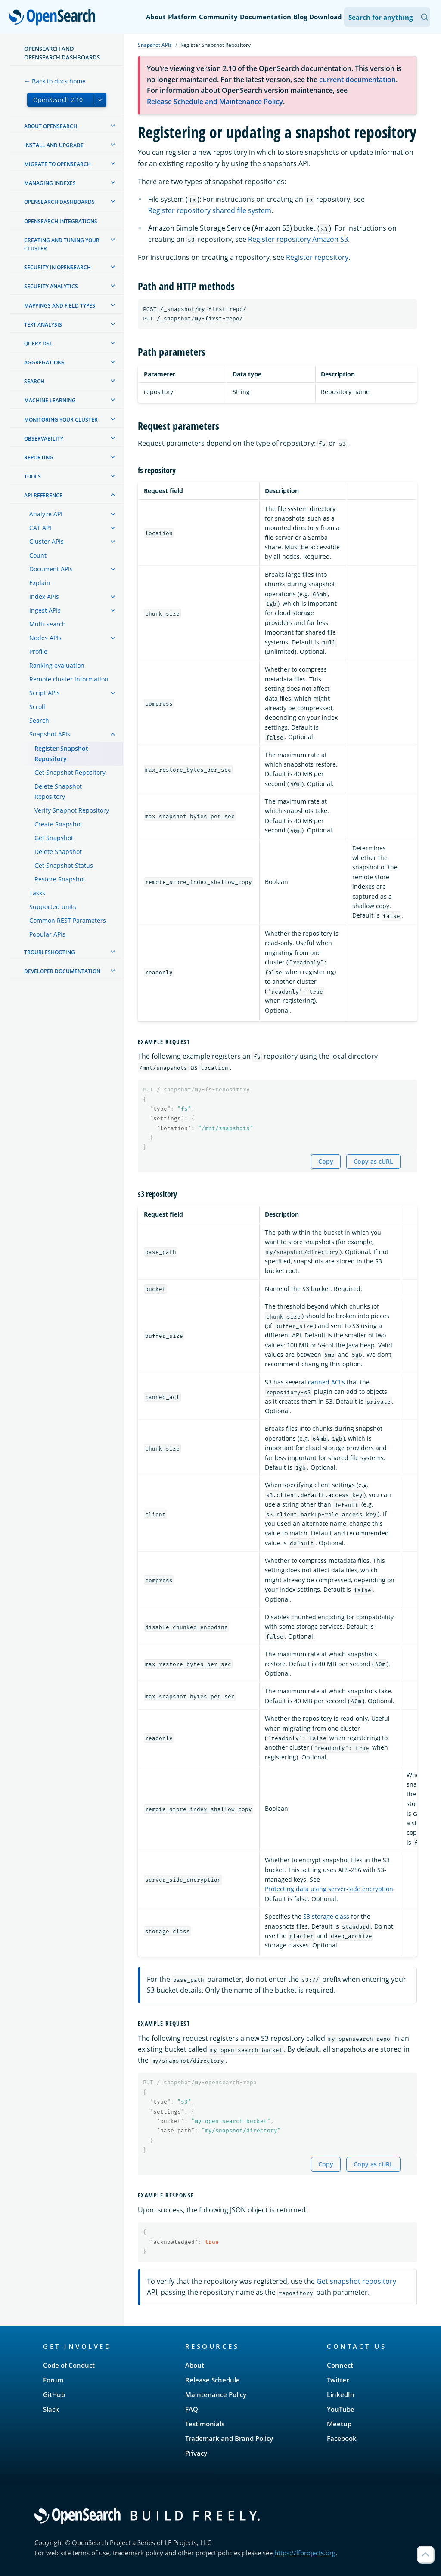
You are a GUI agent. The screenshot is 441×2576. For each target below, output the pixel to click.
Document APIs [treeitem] (51, 569)
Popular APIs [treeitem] (47, 934)
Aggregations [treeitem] (44, 362)
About (156, 16)
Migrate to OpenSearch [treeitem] (57, 164)
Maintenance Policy (215, 2394)
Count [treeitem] (38, 555)
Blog (300, 16)
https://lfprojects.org (304, 2552)
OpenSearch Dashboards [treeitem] (59, 202)
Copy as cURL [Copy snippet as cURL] (373, 1161)
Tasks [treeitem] (37, 893)
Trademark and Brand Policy (229, 2438)
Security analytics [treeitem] (51, 286)
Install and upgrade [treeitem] (54, 145)
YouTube (340, 2409)
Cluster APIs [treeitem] (46, 541)
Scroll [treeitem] (37, 707)
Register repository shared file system (209, 210)
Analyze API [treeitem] (45, 514)
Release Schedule (212, 2380)
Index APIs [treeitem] (44, 596)
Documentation (265, 16)
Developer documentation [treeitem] (62, 971)
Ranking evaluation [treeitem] (56, 665)
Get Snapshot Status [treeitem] (63, 865)
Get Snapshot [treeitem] (53, 838)
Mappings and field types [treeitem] (59, 305)
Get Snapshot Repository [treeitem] (70, 772)
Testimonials (204, 2423)
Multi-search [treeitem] (47, 624)
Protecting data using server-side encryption (329, 1889)
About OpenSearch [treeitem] (50, 126)
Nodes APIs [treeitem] (45, 638)
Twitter (338, 2380)
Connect (340, 2365)
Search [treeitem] (34, 381)
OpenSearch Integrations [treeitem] (60, 221)
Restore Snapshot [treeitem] (59, 879)
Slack (51, 2409)
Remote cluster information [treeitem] (69, 679)
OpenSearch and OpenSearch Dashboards (62, 53)
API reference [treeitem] (43, 495)
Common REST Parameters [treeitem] (67, 920)
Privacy (196, 2453)
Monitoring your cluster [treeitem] (61, 419)
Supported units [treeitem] (52, 907)
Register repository (317, 257)
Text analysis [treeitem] (43, 324)
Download (325, 16)
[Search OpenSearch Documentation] (387, 17)
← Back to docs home (55, 81)
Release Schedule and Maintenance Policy (215, 101)
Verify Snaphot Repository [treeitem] (71, 810)
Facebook (342, 2438)
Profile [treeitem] (38, 651)
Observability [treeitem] (43, 438)
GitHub (54, 2394)
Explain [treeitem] (39, 583)
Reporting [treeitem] (38, 457)
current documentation (357, 79)
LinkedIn (340, 2394)
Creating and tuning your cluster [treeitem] (61, 244)
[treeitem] (113, 125)
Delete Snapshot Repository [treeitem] (58, 791)
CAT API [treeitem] (40, 528)
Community (218, 16)
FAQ (191, 2409)
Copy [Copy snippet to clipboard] (325, 1161)
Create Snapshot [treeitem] (58, 824)
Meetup (339, 2423)
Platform (182, 16)
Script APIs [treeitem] (44, 693)
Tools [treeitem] (32, 476)
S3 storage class (326, 1916)
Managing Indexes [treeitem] (50, 183)
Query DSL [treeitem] (38, 343)
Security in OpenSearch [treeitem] (57, 267)
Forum (53, 2380)
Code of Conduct (69, 2365)
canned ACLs (326, 1382)
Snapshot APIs (155, 45)
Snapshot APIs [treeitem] (49, 734)
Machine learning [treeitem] (50, 400)
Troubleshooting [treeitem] (49, 952)
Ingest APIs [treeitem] (45, 610)
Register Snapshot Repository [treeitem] (61, 753)
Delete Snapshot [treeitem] (58, 851)
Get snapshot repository (356, 2281)
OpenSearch (54, 18)
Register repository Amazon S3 (298, 239)
